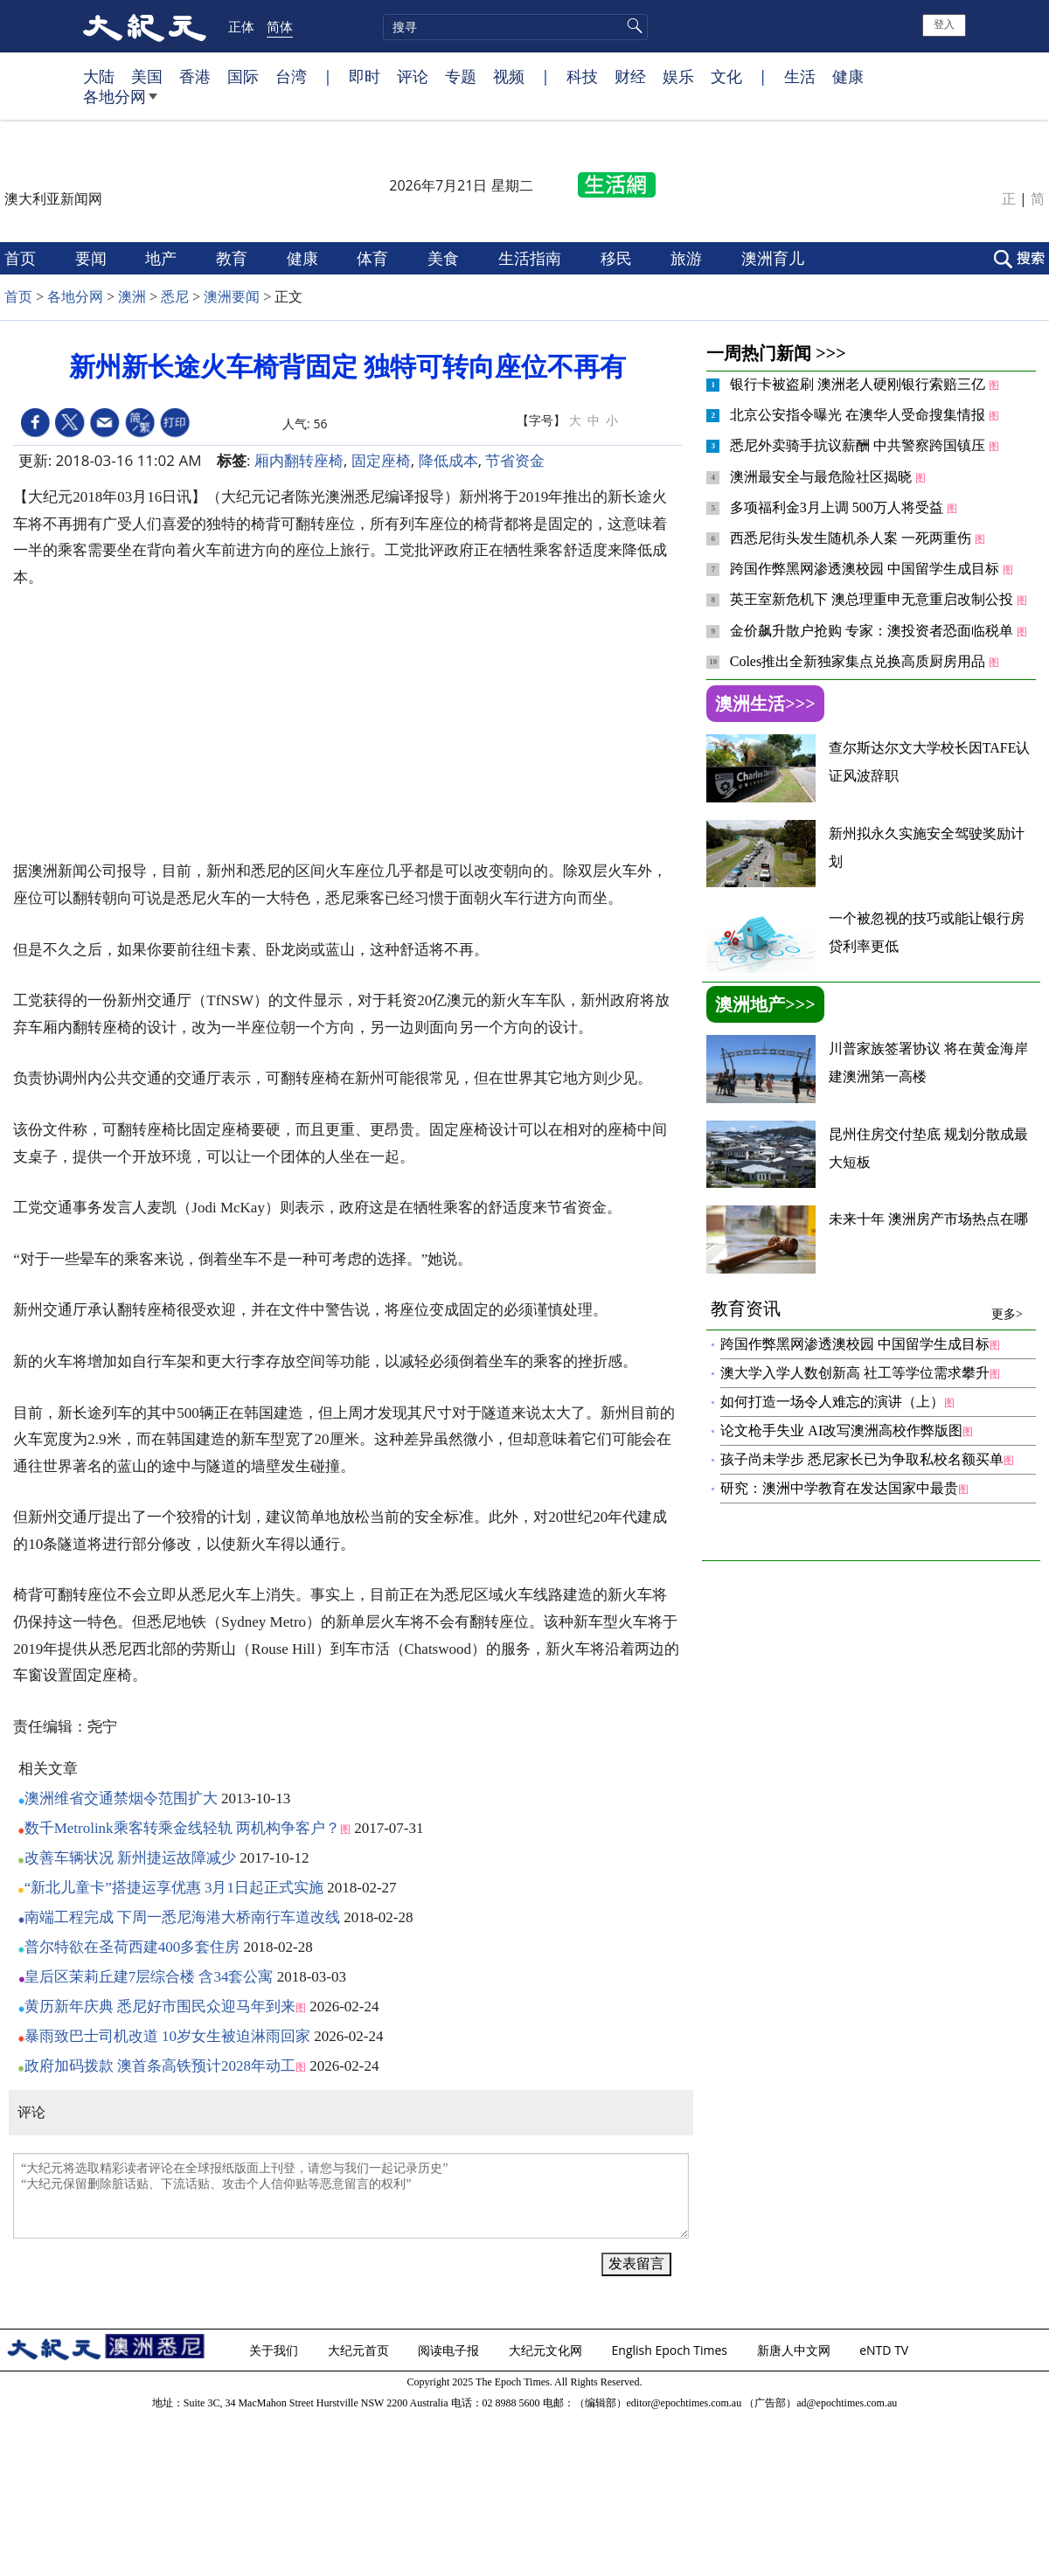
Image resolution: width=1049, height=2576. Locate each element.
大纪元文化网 (547, 2350)
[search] (515, 27)
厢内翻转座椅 (299, 460)
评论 (412, 76)
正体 (241, 26)
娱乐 (678, 76)
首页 (22, 257)
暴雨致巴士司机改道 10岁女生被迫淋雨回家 (167, 2036)
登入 (944, 24)
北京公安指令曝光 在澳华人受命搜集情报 (859, 414)
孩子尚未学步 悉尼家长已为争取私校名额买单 (862, 1459)
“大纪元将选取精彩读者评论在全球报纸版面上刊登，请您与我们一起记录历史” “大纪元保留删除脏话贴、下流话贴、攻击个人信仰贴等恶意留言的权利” (351, 2196)
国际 (243, 76)
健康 (848, 76)
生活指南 (532, 257)
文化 (726, 76)
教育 (234, 257)
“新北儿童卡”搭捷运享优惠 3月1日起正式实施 (173, 1887)
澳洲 (132, 296)
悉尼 (175, 296)
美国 (147, 76)
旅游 (688, 257)
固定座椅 (381, 460)
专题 (460, 76)
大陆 (99, 76)
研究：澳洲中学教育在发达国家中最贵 (839, 1488)
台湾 (291, 76)
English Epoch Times (671, 2350)
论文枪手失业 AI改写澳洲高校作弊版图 (841, 1430)
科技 (582, 76)
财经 (630, 76)
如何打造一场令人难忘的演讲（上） (832, 1401)
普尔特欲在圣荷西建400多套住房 (132, 1947)
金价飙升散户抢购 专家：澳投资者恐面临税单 (873, 630)
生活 (800, 76)
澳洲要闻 (232, 296)
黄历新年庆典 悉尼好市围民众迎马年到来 (159, 2006)
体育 (375, 257)
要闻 (93, 257)
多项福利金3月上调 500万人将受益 (838, 507)
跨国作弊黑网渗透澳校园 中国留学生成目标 (866, 568)
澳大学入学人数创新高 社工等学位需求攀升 (855, 1372)
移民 (618, 257)
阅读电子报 (450, 2350)
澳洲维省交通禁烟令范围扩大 (121, 1798)
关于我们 (275, 2350)
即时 (364, 76)
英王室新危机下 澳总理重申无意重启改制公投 (873, 599)
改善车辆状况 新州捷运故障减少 (130, 1858)
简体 (280, 26)
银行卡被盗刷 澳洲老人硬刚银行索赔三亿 (859, 384)
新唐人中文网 (795, 2350)
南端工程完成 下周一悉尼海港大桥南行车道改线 (182, 1917)
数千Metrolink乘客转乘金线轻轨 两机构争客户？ (182, 1828)
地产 (163, 257)
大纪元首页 (360, 2350)
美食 (445, 257)
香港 (195, 76)
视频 (508, 76)
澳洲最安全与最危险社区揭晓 (822, 476)
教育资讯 (867, 1309)
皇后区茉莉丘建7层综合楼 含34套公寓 (149, 1976)
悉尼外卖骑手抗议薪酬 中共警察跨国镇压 (859, 445)
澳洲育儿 (775, 257)
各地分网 (120, 103)
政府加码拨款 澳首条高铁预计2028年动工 (159, 2066)
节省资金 (515, 460)
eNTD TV (885, 2350)
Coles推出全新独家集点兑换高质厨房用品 (859, 661)
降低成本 (448, 460)
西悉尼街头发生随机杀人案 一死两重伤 (852, 538)
